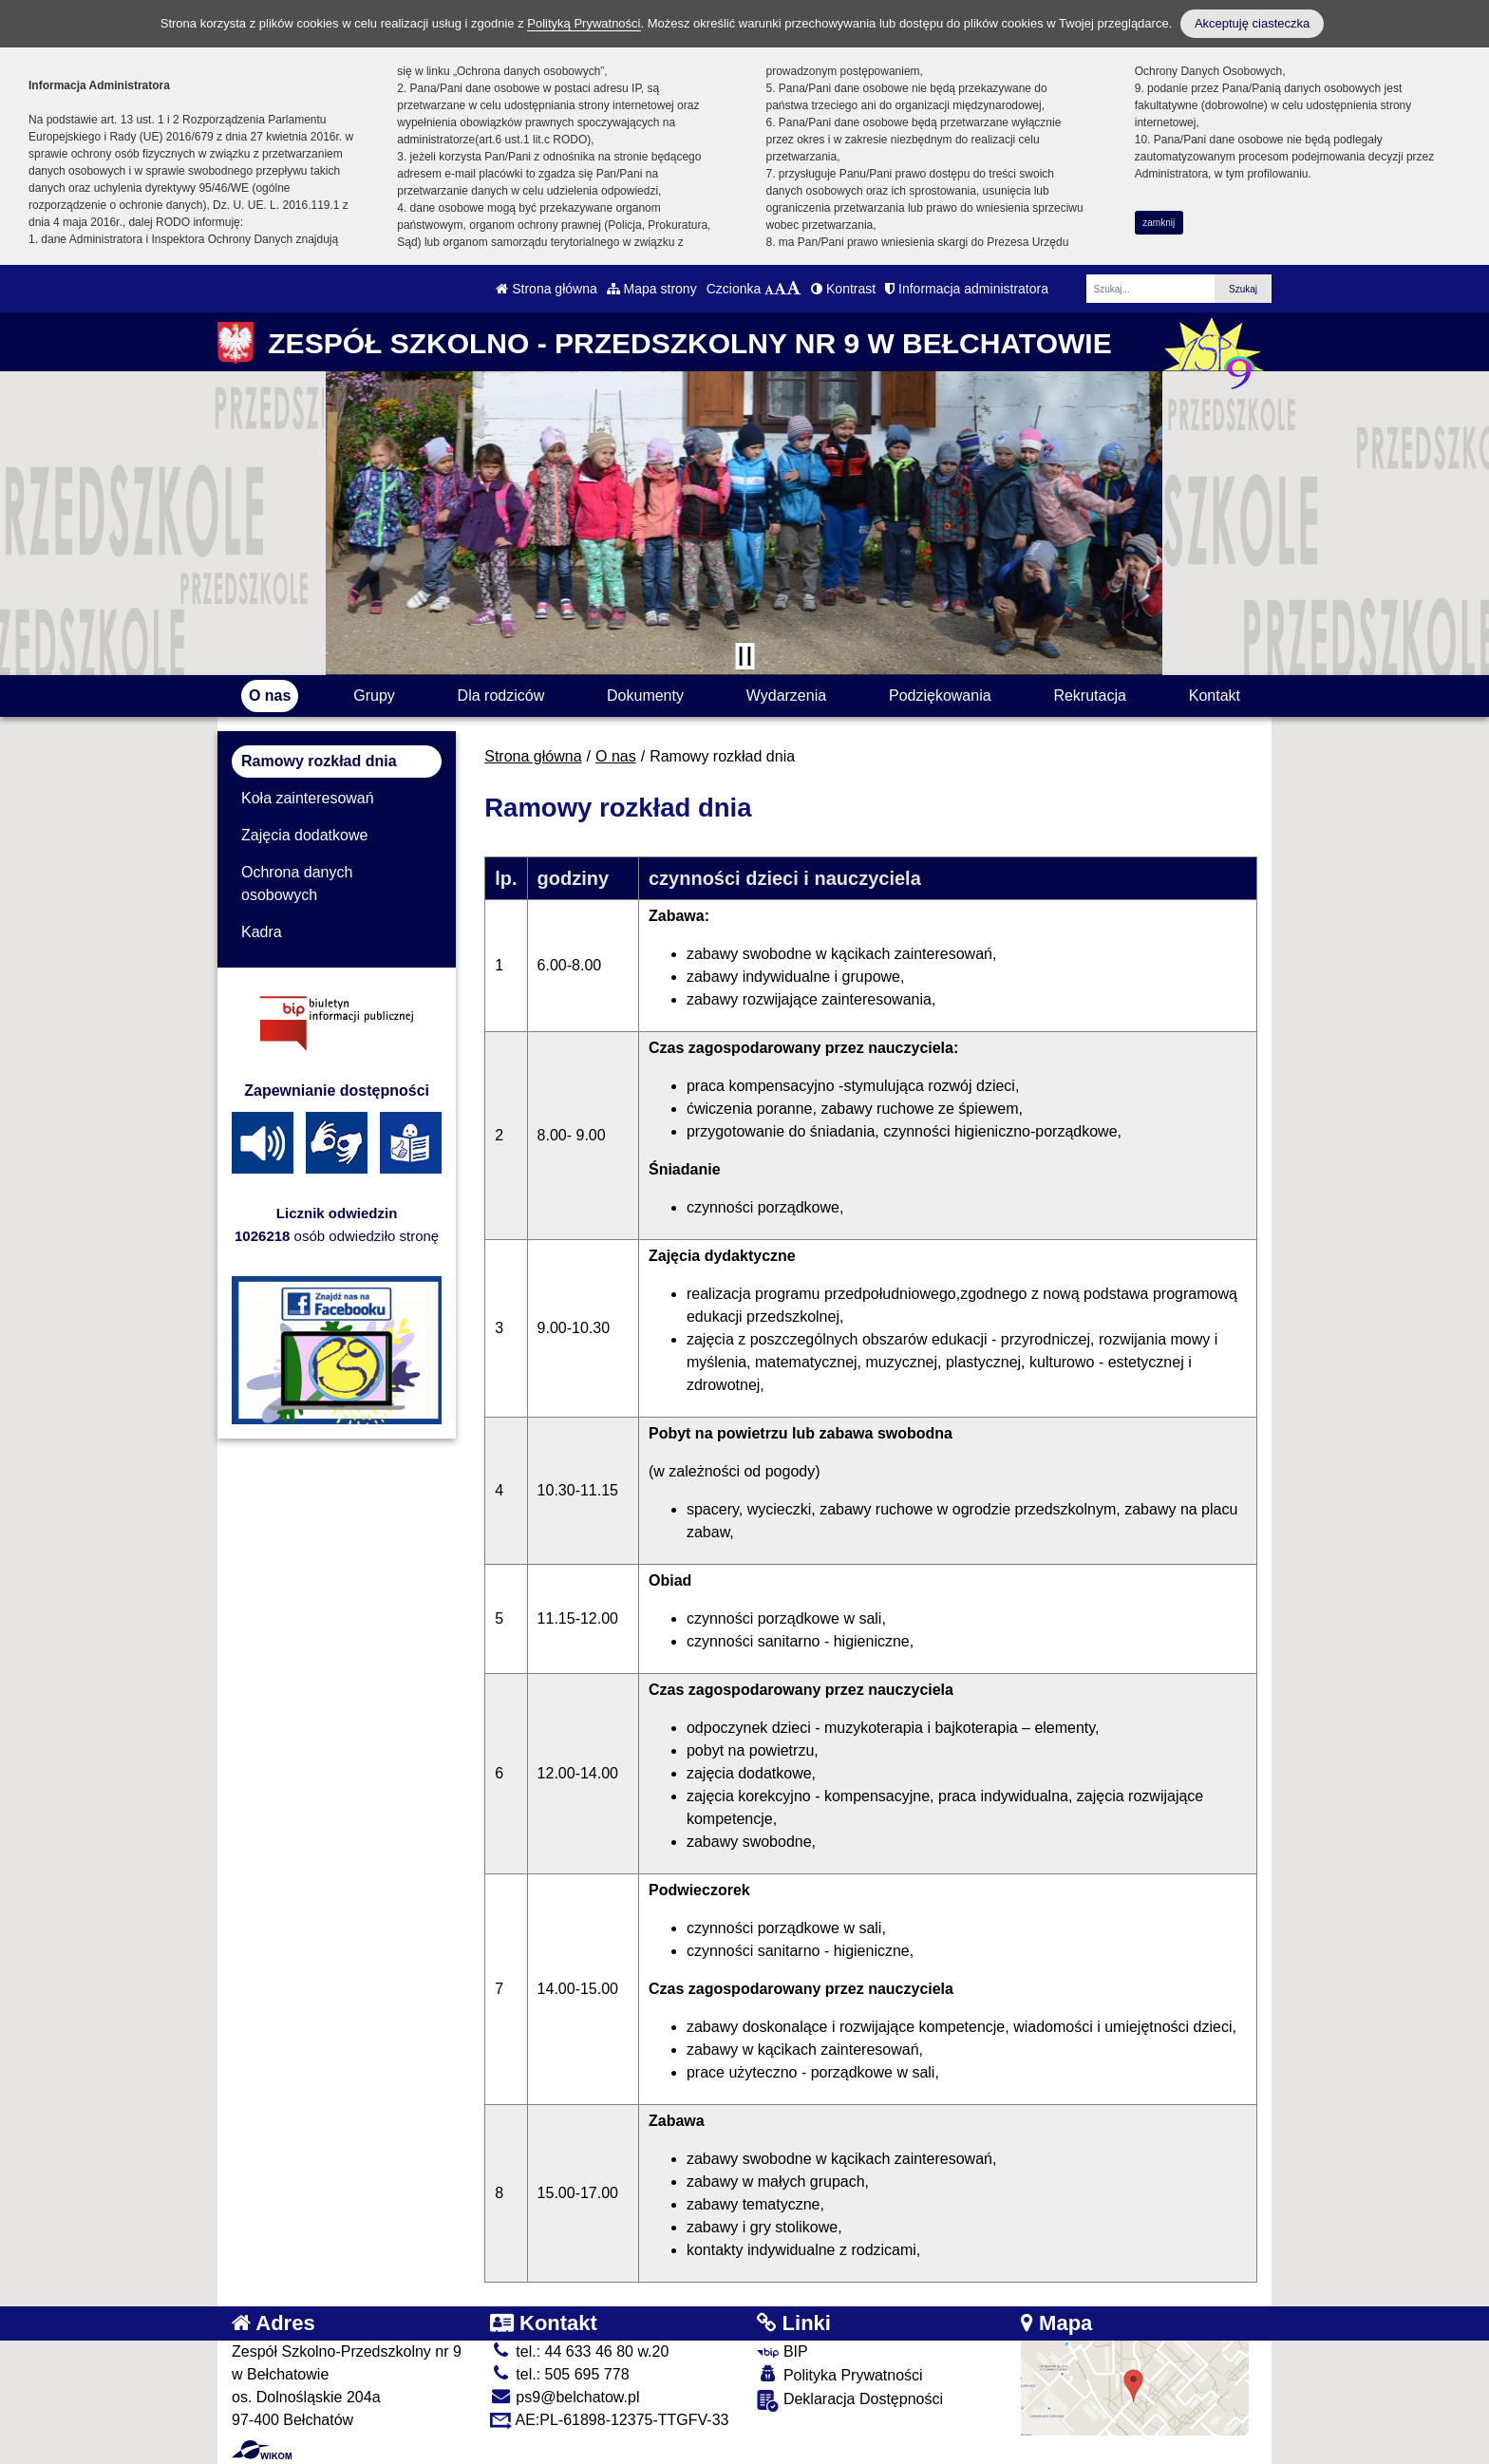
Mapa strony (652, 288)
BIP (782, 2351)
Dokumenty (645, 695)
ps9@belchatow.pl (565, 2397)
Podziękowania (940, 695)
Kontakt (1214, 695)
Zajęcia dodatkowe (304, 835)
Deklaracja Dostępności (850, 2401)
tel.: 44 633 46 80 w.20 (579, 2351)
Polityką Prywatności (583, 23)
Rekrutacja (1089, 695)
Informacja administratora (966, 288)
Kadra (261, 932)
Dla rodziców (501, 695)
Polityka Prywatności (839, 2374)
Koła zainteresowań (307, 798)
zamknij (1158, 222)
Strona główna (546, 288)
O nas (270, 695)
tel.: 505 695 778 (560, 2374)
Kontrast (843, 288)
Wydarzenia (786, 695)
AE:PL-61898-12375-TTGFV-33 (609, 2420)
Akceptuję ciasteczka (1252, 23)
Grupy (374, 695)
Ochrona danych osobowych (296, 883)
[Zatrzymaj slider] (744, 656)
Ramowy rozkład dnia (319, 761)
